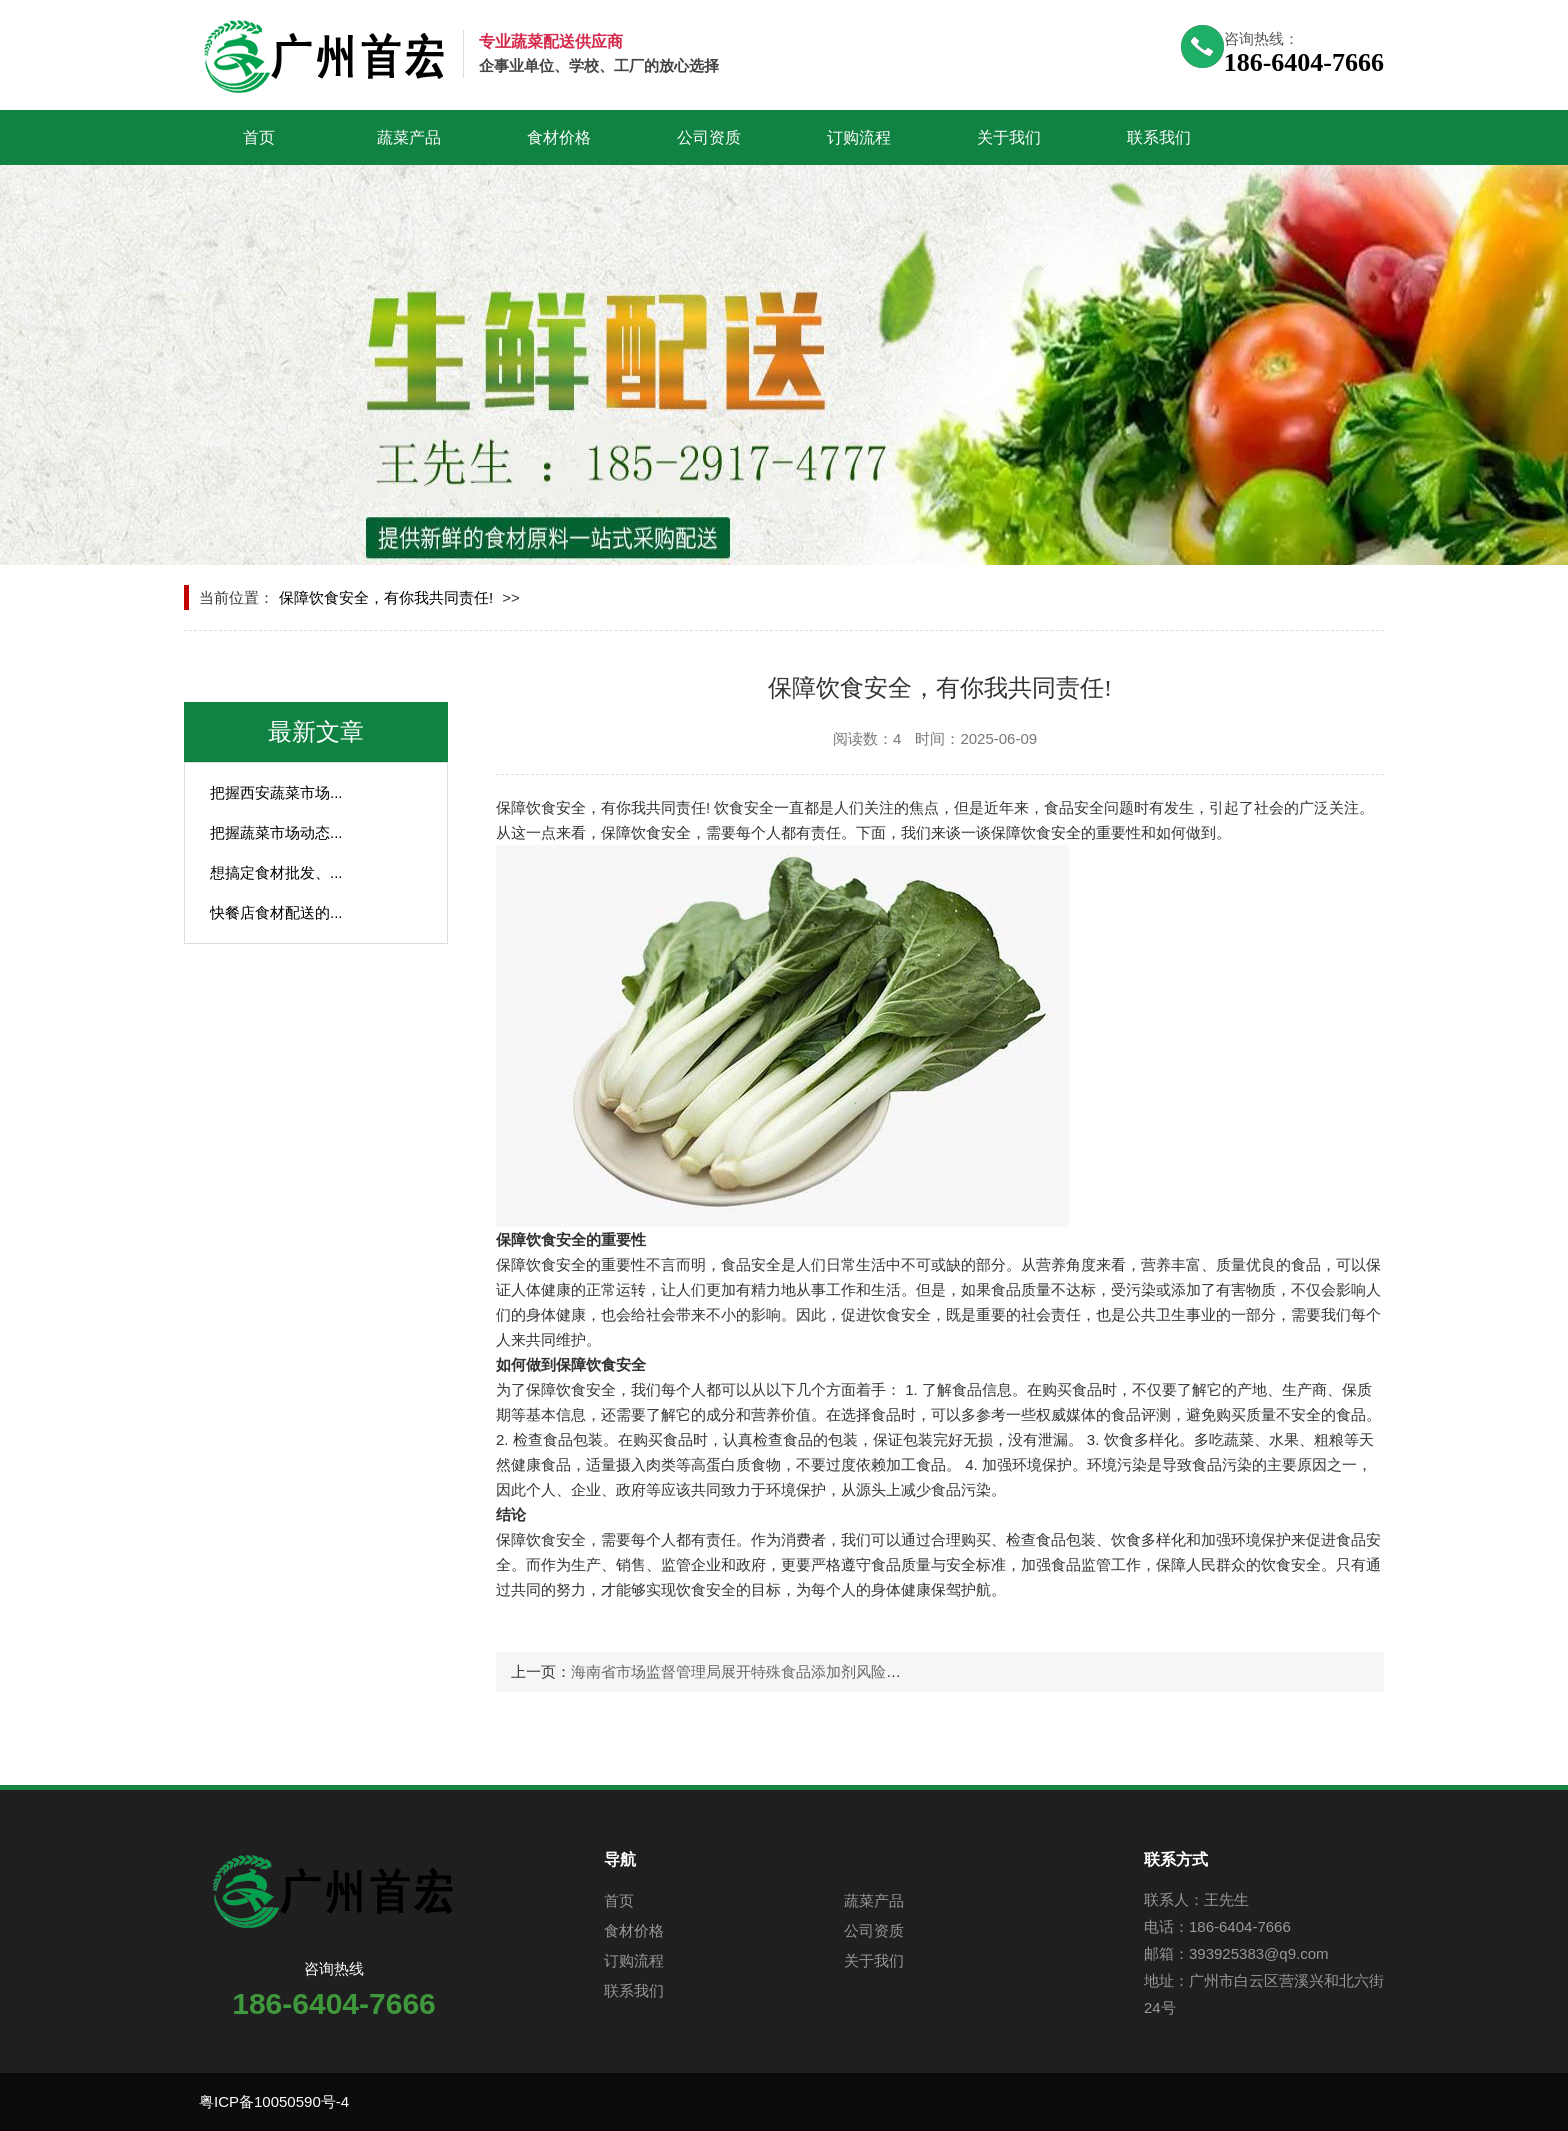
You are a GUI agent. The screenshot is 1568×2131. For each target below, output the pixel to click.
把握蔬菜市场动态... (276, 832)
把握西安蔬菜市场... (276, 792)
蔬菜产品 (409, 137)
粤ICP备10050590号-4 (274, 2101)
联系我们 (1159, 137)
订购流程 (859, 137)
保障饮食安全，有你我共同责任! (386, 597)
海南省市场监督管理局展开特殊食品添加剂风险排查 (743, 1671)
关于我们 (1009, 137)
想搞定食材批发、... (276, 872)
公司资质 (709, 137)
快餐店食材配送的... (276, 912)
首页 (259, 137)
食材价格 (559, 137)
